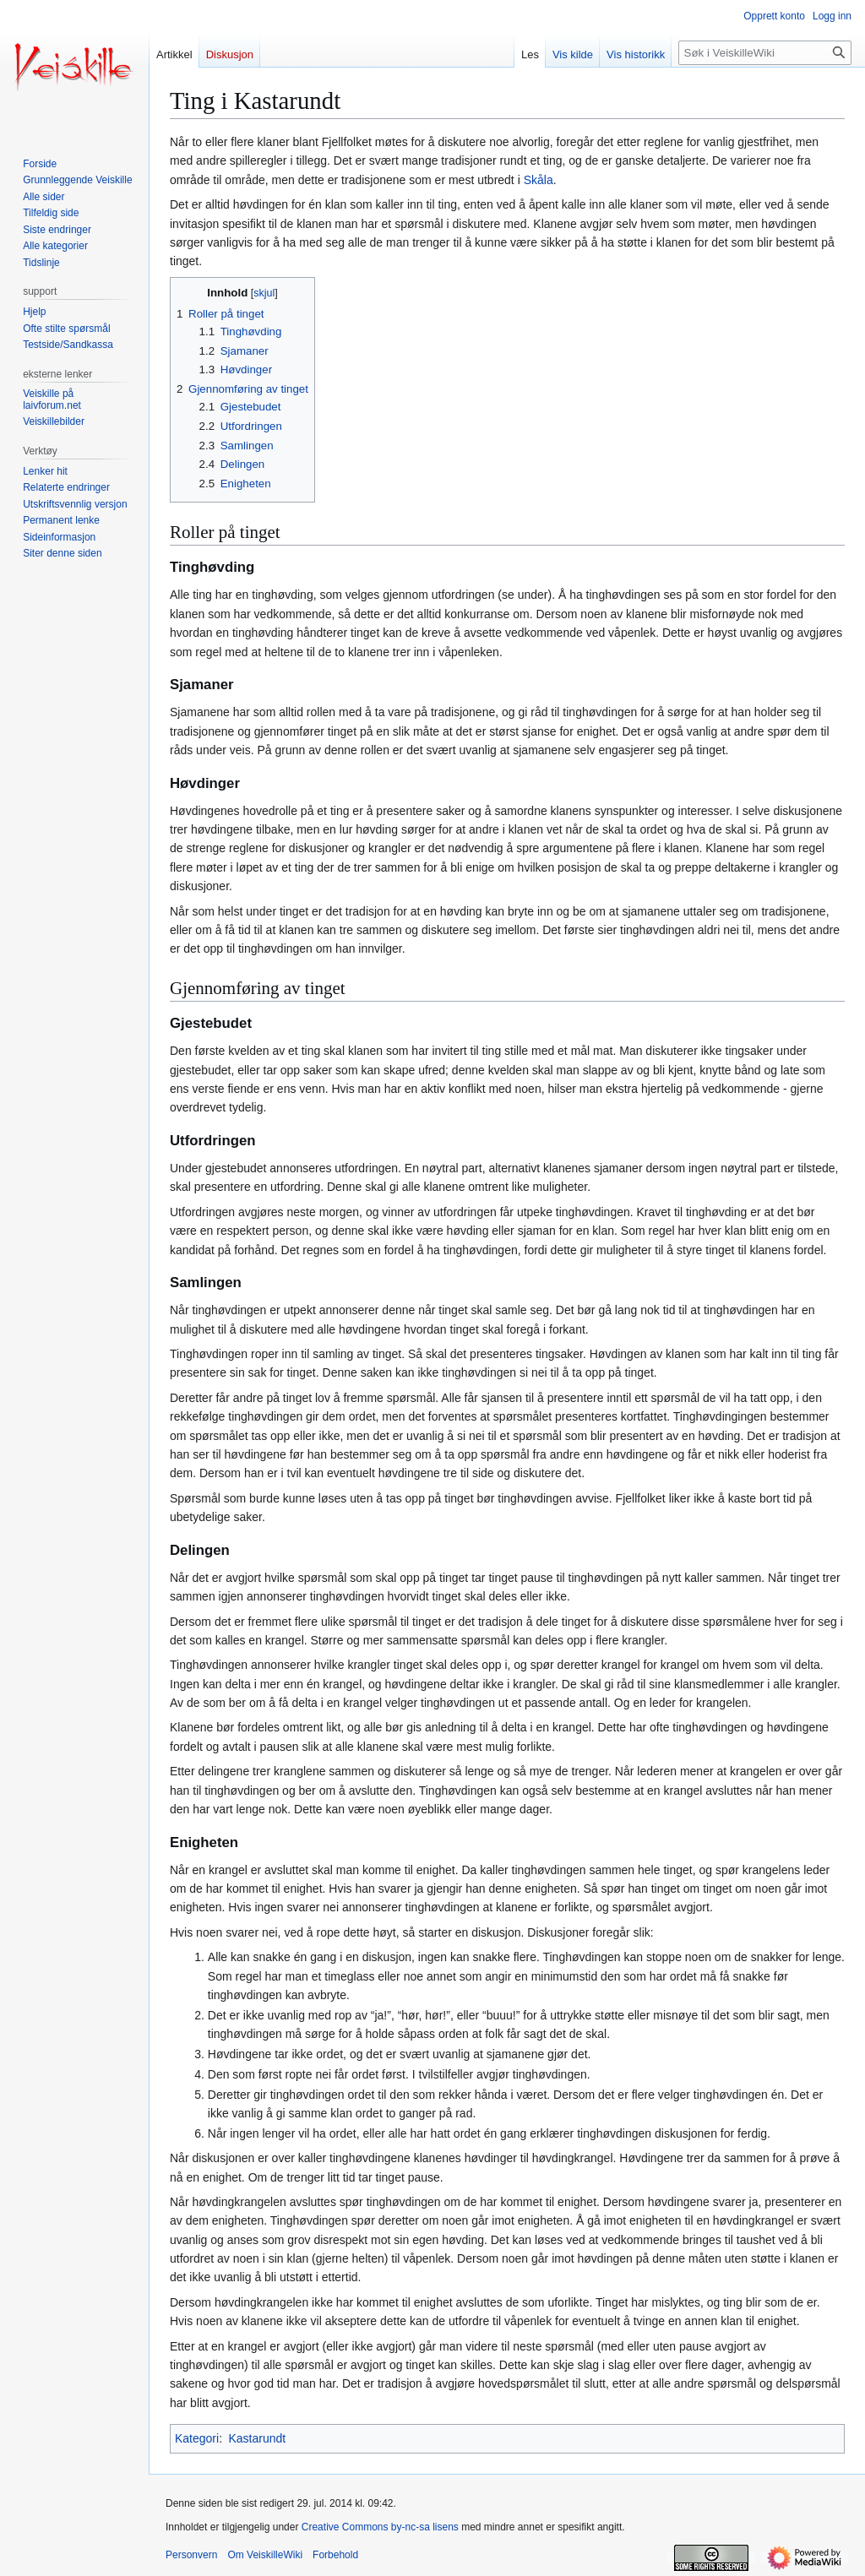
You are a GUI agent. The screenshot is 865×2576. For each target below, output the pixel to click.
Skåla (538, 180)
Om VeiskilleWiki (264, 2555)
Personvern (191, 2555)
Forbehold (335, 2555)
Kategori (197, 2438)
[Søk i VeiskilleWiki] (764, 53)
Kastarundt (257, 2438)
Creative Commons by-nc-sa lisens (380, 2527)
